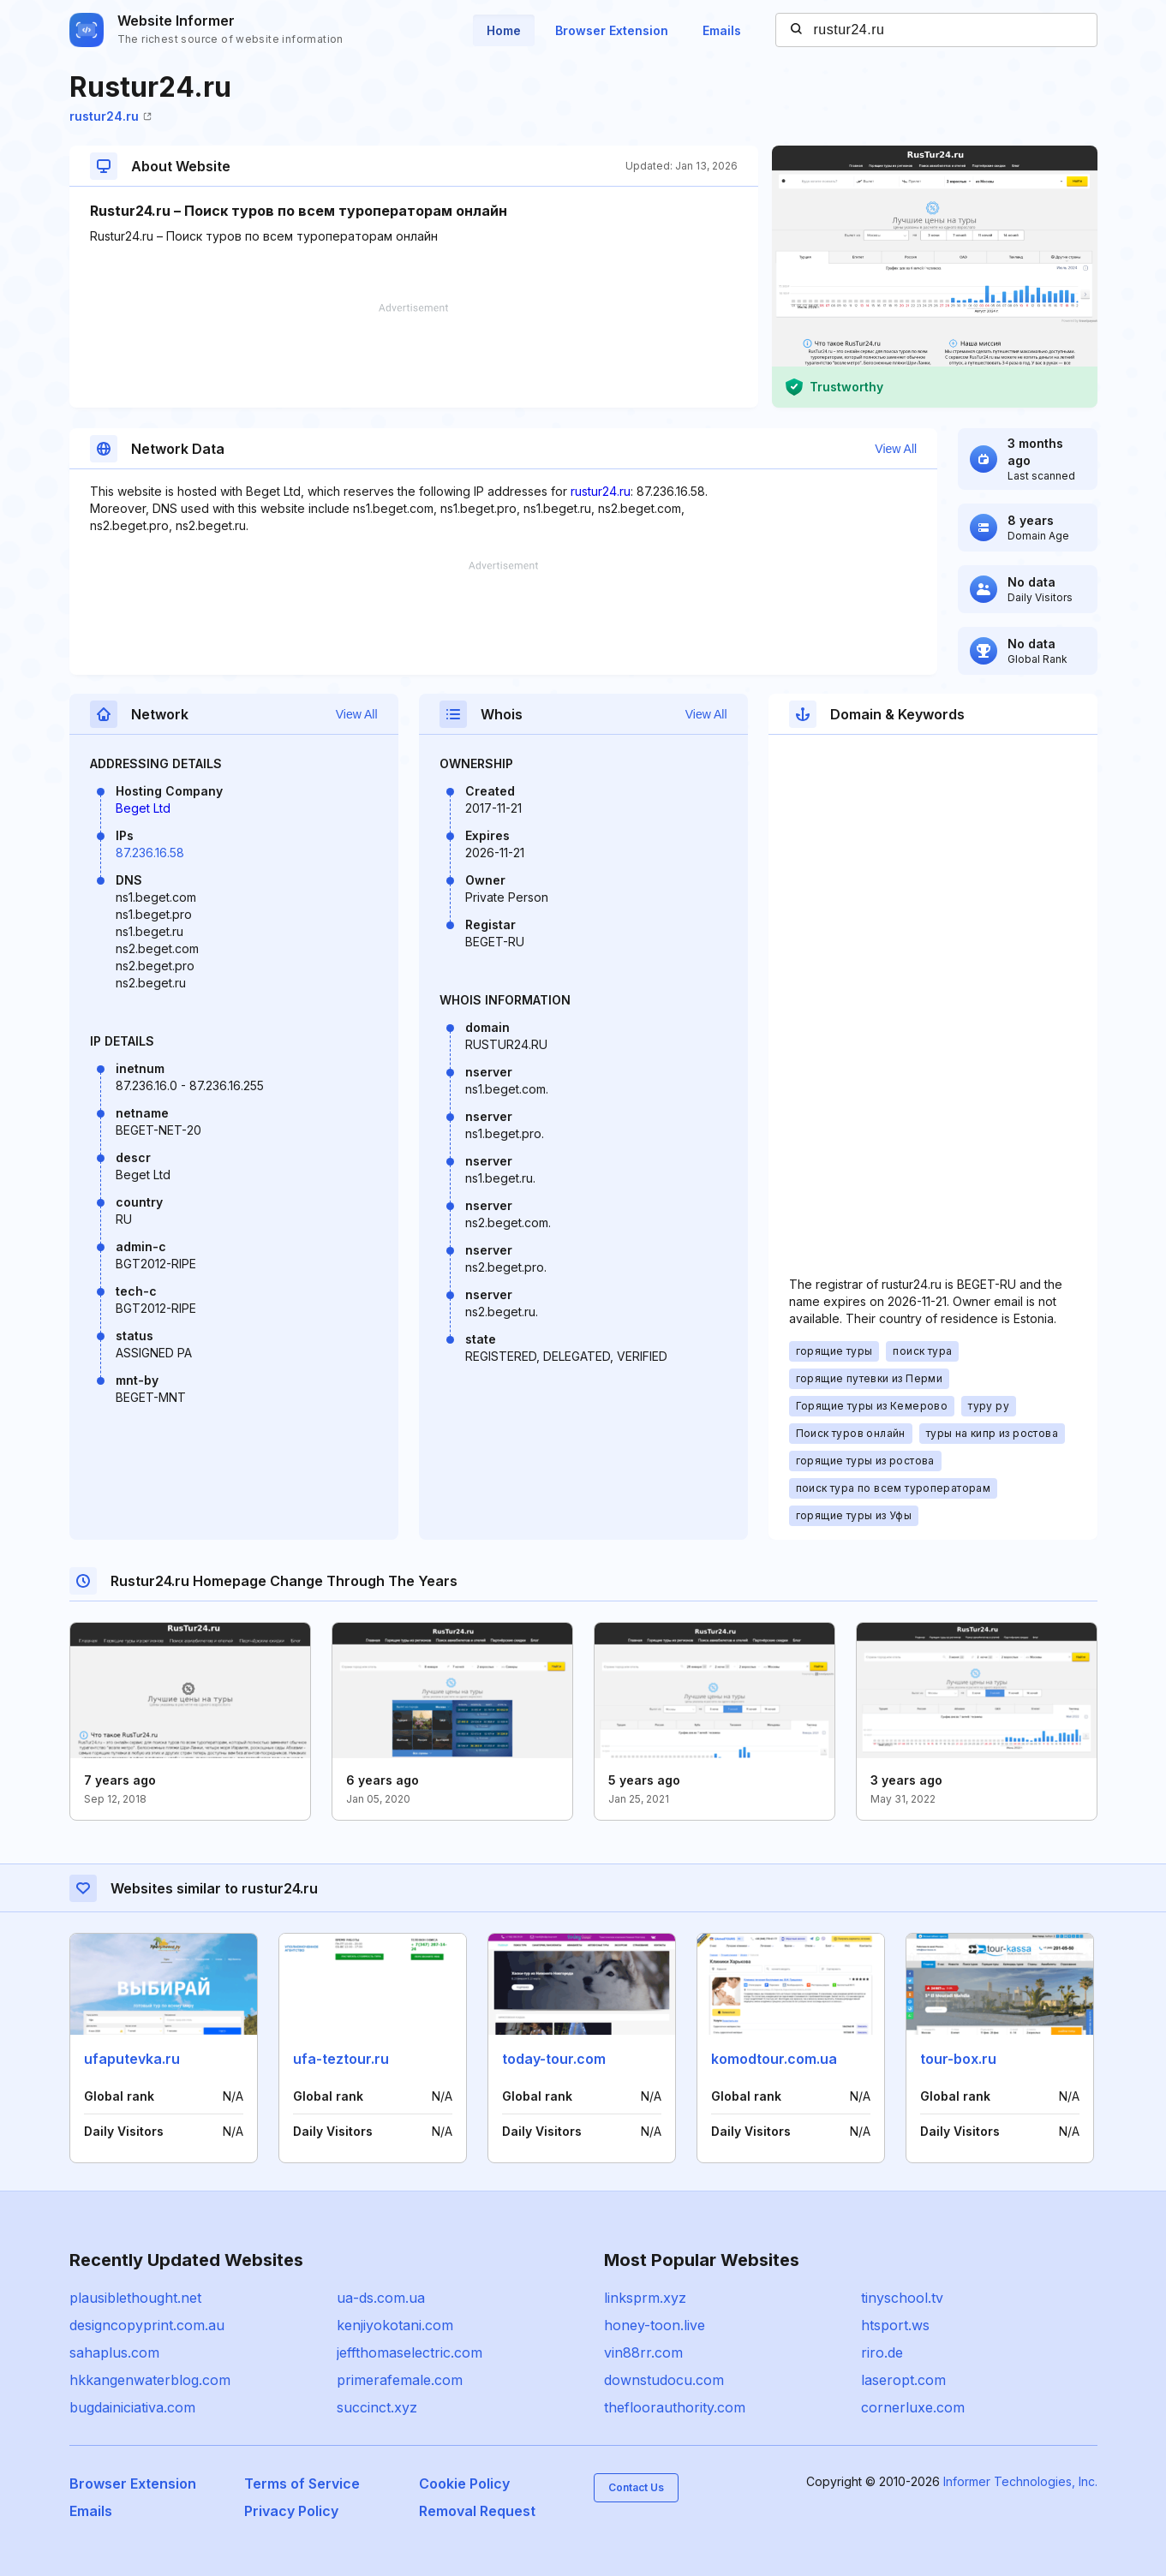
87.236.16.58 (150, 852)
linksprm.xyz (645, 2297)
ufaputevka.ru (132, 2058)
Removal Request (477, 2510)
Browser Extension (611, 30)
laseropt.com (903, 2379)
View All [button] (896, 449)
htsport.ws (895, 2325)
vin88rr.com (643, 2352)
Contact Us (636, 2487)
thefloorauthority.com (674, 2407)
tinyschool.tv (902, 2297)
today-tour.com (554, 2058)
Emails (722, 30)
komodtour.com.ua (774, 2058)
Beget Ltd (143, 808)
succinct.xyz (377, 2407)
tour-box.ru (958, 2058)
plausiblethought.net (135, 2297)
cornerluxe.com (913, 2407)
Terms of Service (302, 2483)
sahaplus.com (114, 2352)
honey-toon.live (654, 2325)
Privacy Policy (291, 2510)
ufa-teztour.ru (341, 2058)
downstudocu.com (664, 2379)
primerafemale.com (400, 2379)
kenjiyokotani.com (395, 2325)
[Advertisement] (414, 355)
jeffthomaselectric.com (409, 2352)
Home (504, 30)
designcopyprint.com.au (146, 2325)
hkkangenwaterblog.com (149, 2379)
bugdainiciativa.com (132, 2407)
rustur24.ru (110, 116)
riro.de (882, 2352)
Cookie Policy (464, 2483)
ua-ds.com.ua (381, 2297)
